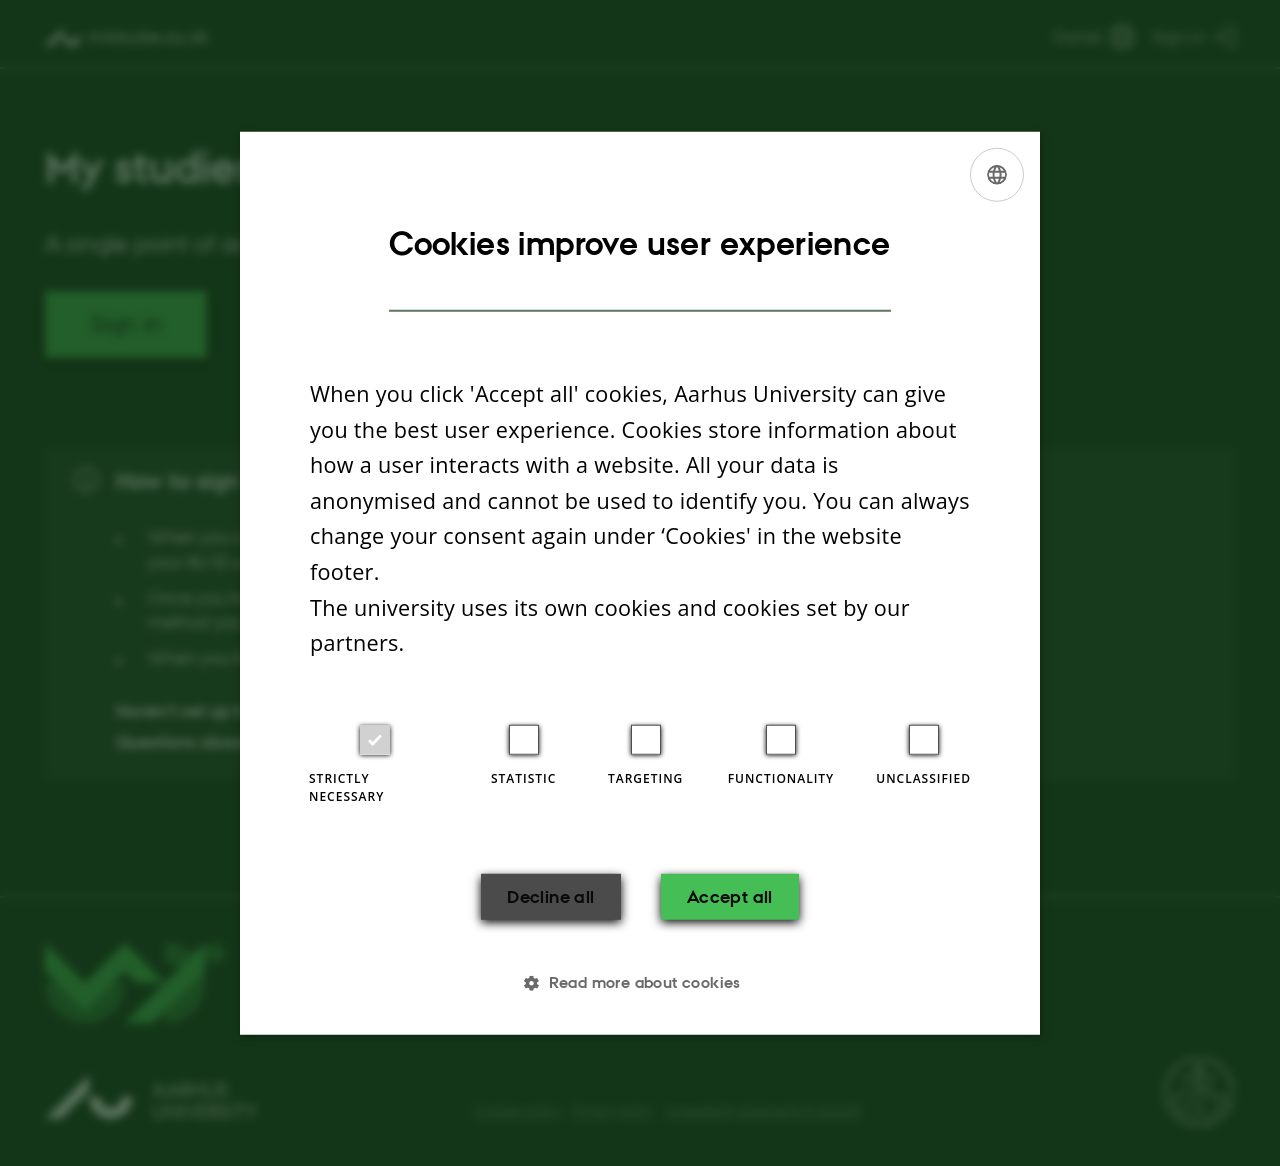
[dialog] (640, 583)
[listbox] (997, 174)
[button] (640, 983)
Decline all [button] (548, 896)
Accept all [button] (732, 896)
